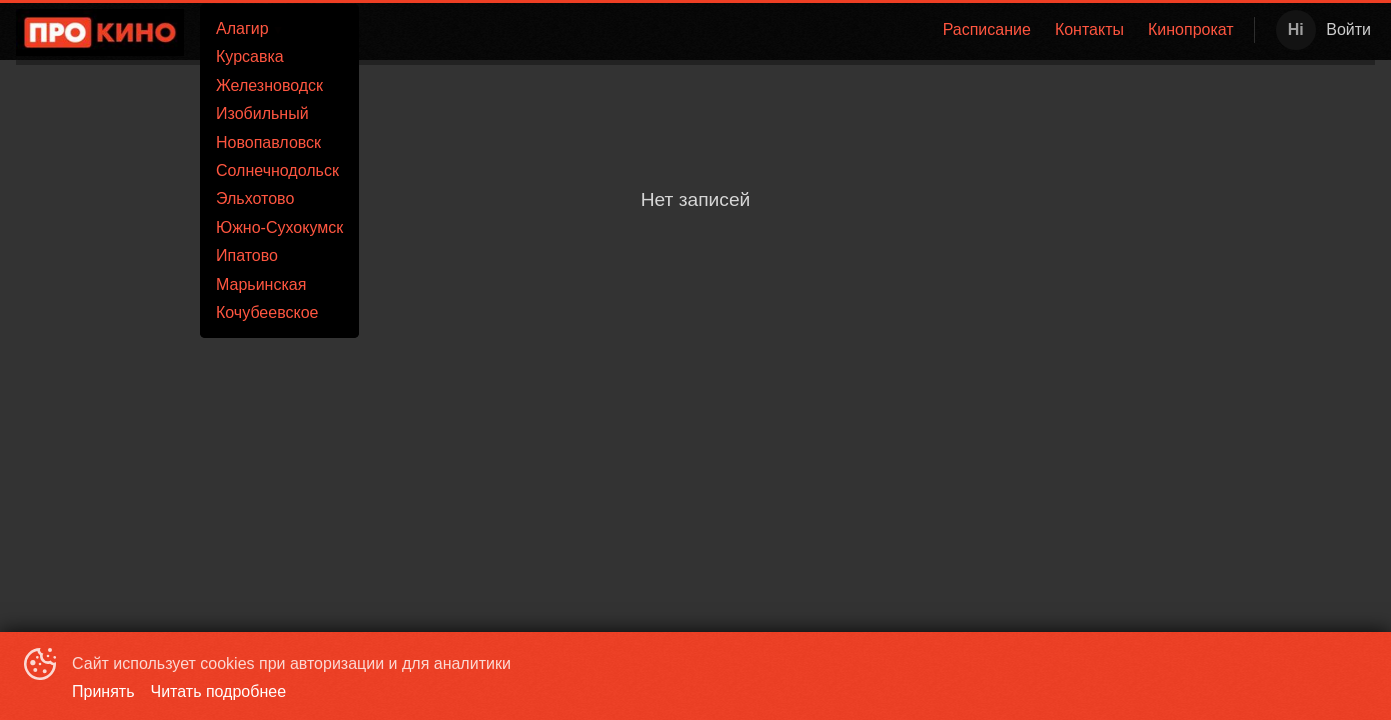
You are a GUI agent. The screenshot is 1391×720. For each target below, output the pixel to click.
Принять (103, 691)
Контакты (1089, 29)
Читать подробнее (219, 691)
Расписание (987, 29)
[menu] (774, 30)
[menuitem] (987, 30)
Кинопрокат (1191, 29)
